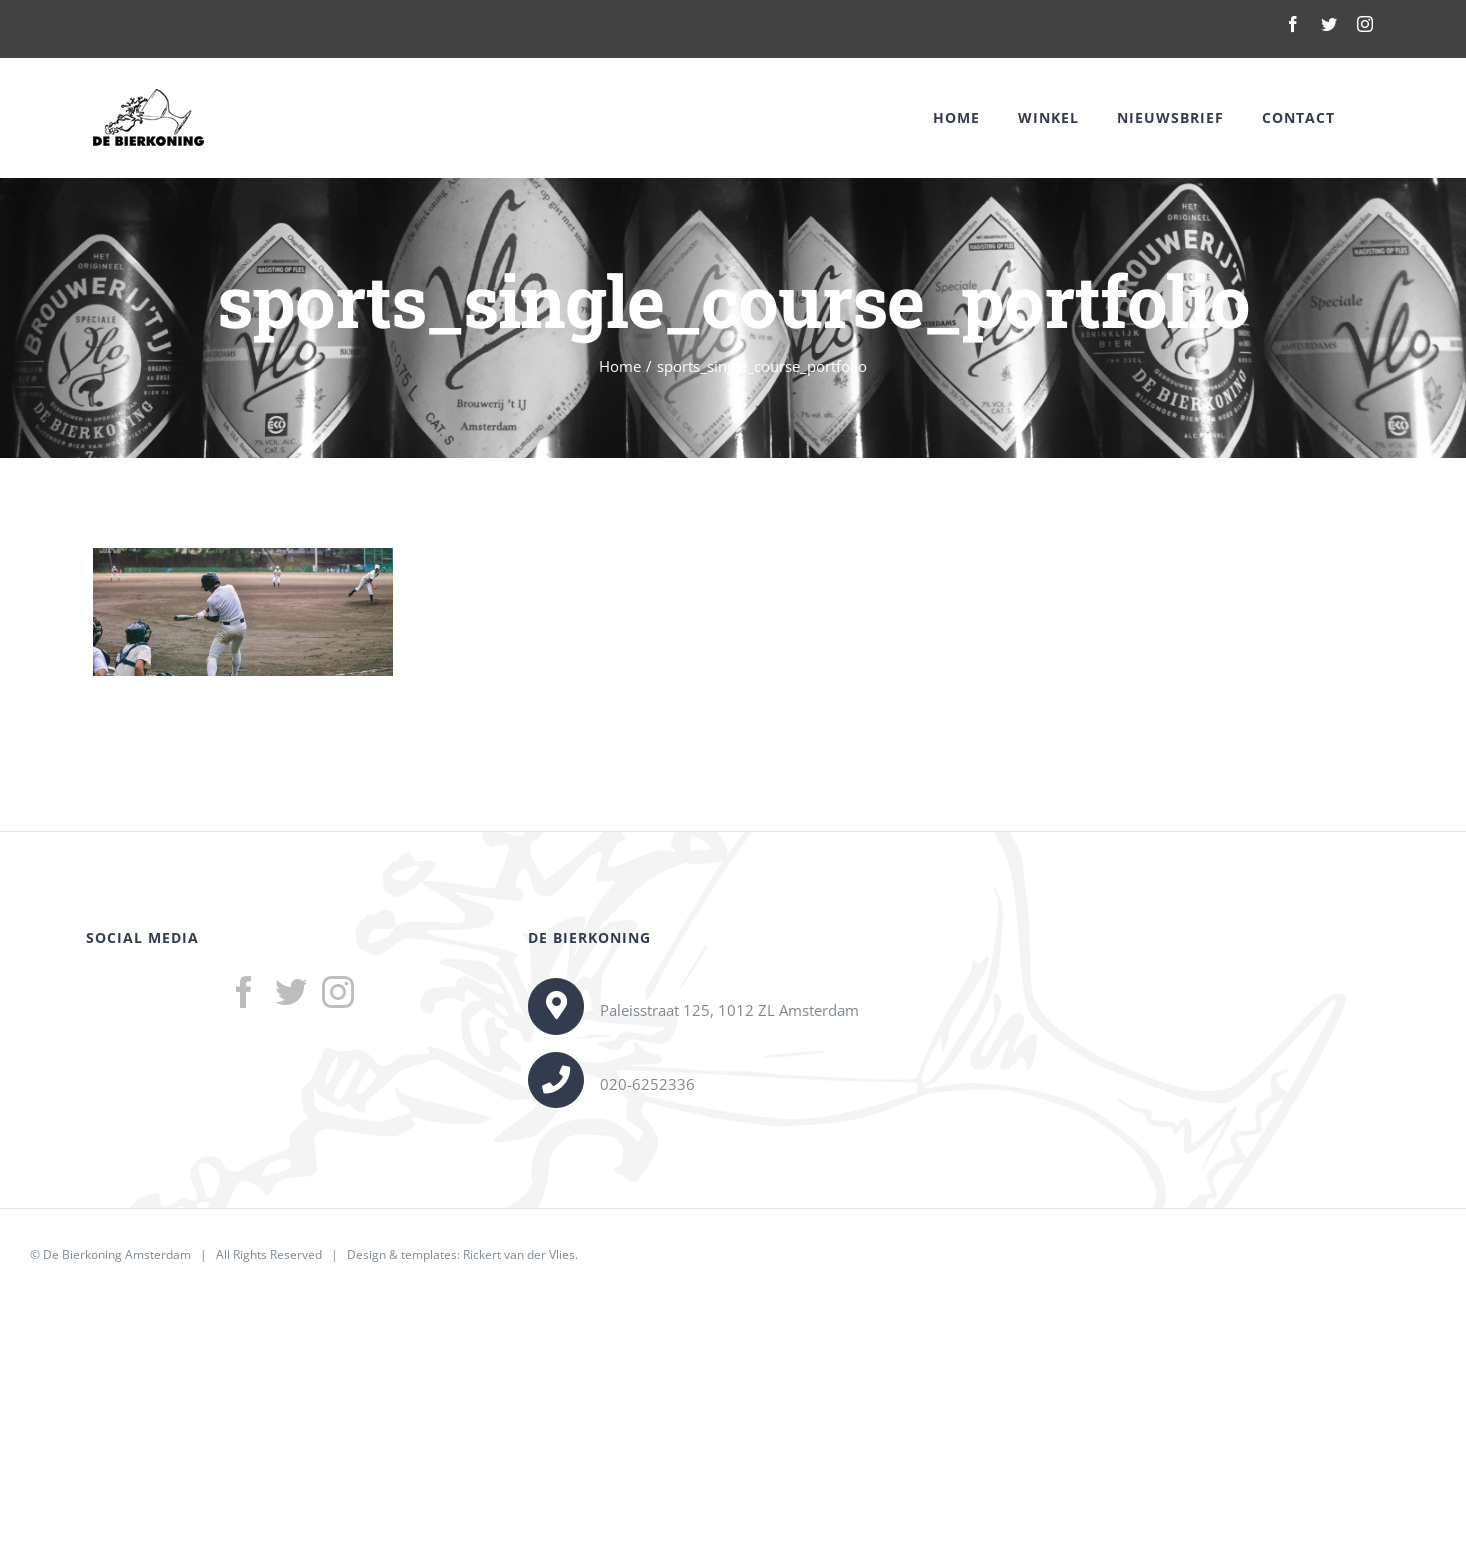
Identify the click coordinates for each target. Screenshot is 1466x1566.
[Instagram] (338, 992)
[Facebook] (244, 992)
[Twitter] (291, 992)
